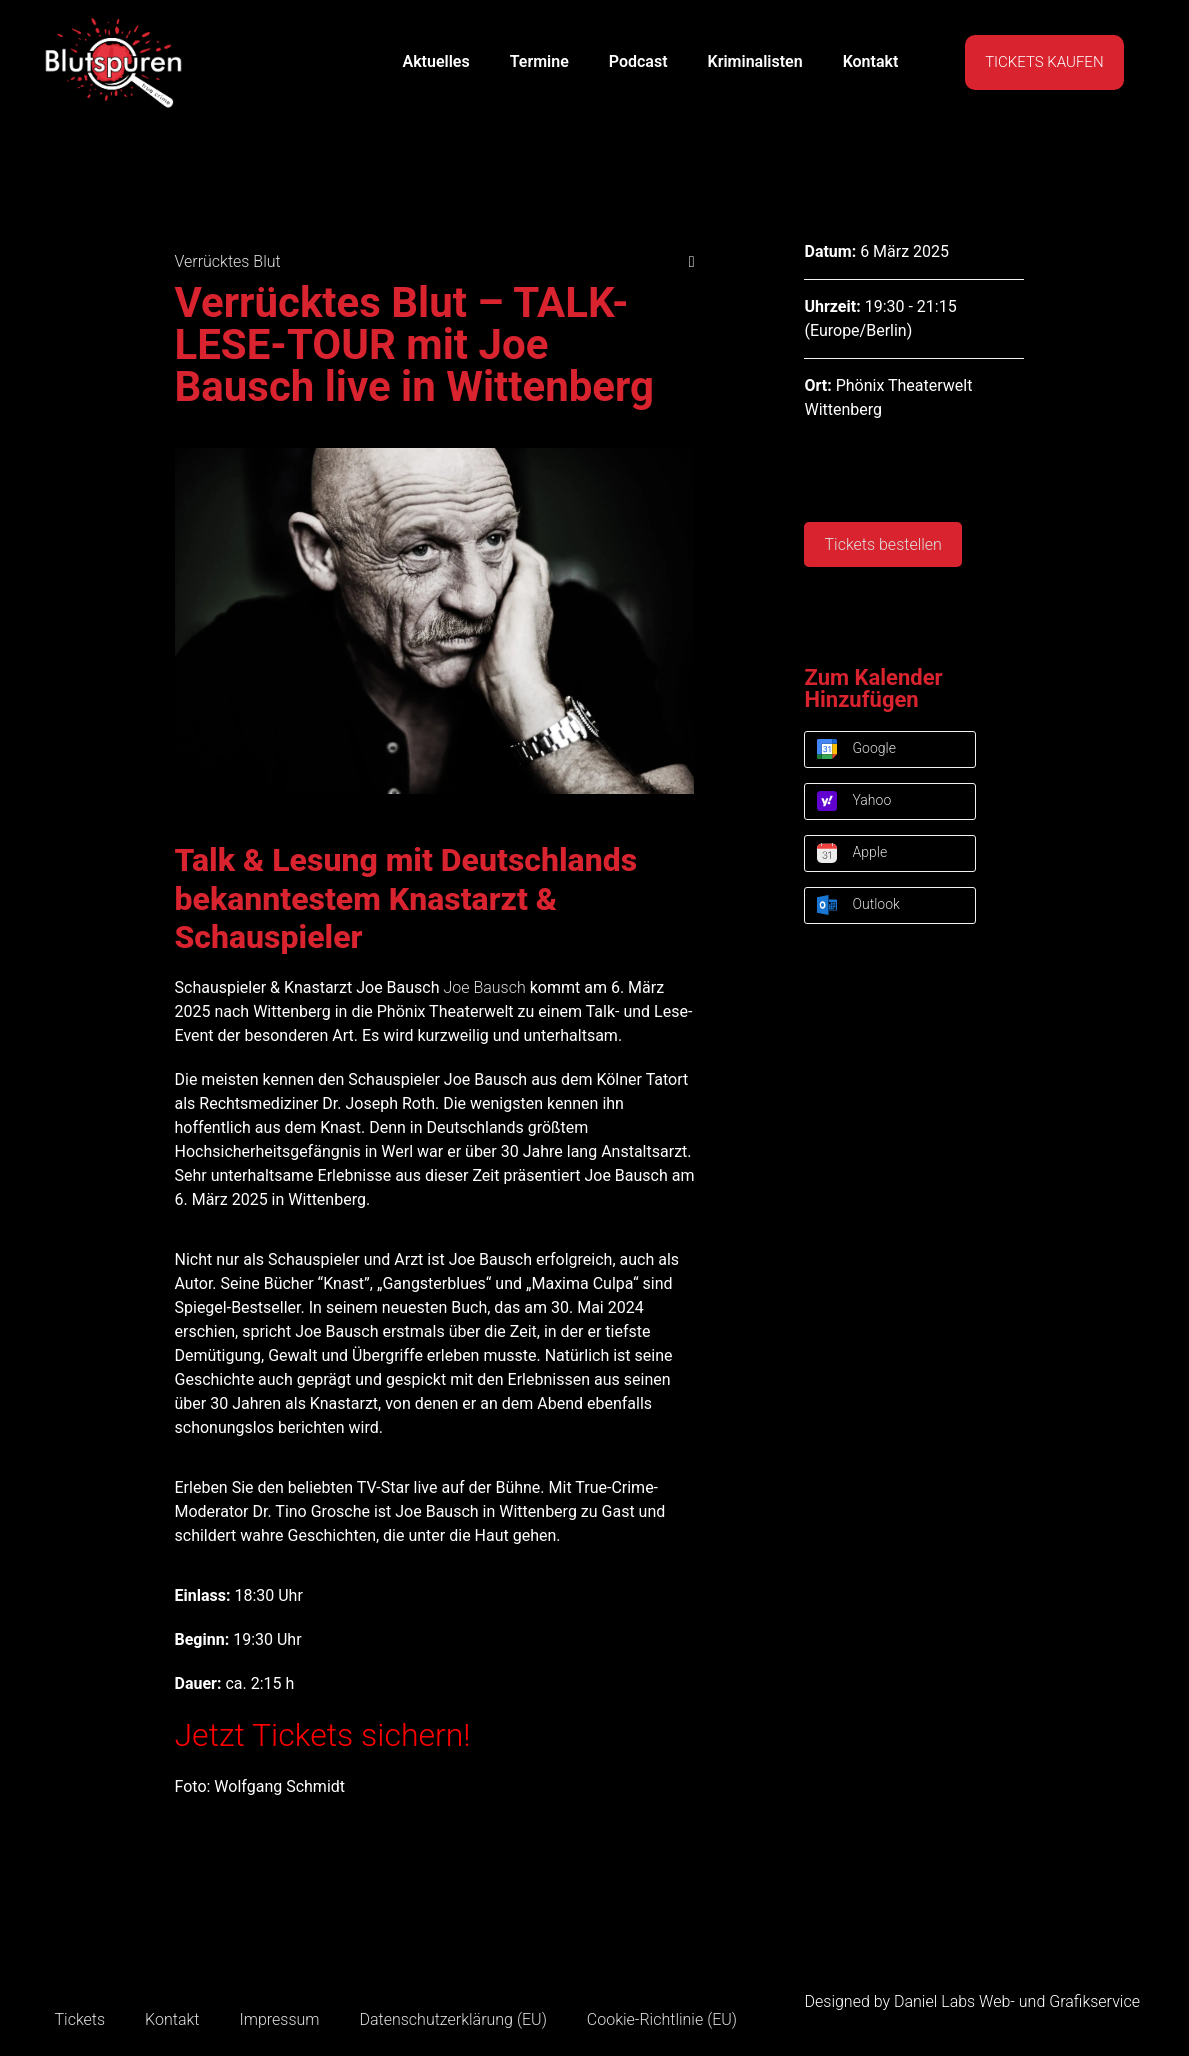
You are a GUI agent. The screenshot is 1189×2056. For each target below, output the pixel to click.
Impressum (279, 2019)
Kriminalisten (755, 61)
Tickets (80, 2019)
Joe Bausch (484, 987)
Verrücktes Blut (228, 261)
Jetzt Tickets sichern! (323, 1735)
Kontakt (871, 61)
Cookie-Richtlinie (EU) (662, 2019)
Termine (539, 61)
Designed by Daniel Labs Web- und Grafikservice (972, 2001)
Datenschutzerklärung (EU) (452, 2019)
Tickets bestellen (882, 544)
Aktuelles (435, 61)
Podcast (638, 61)
